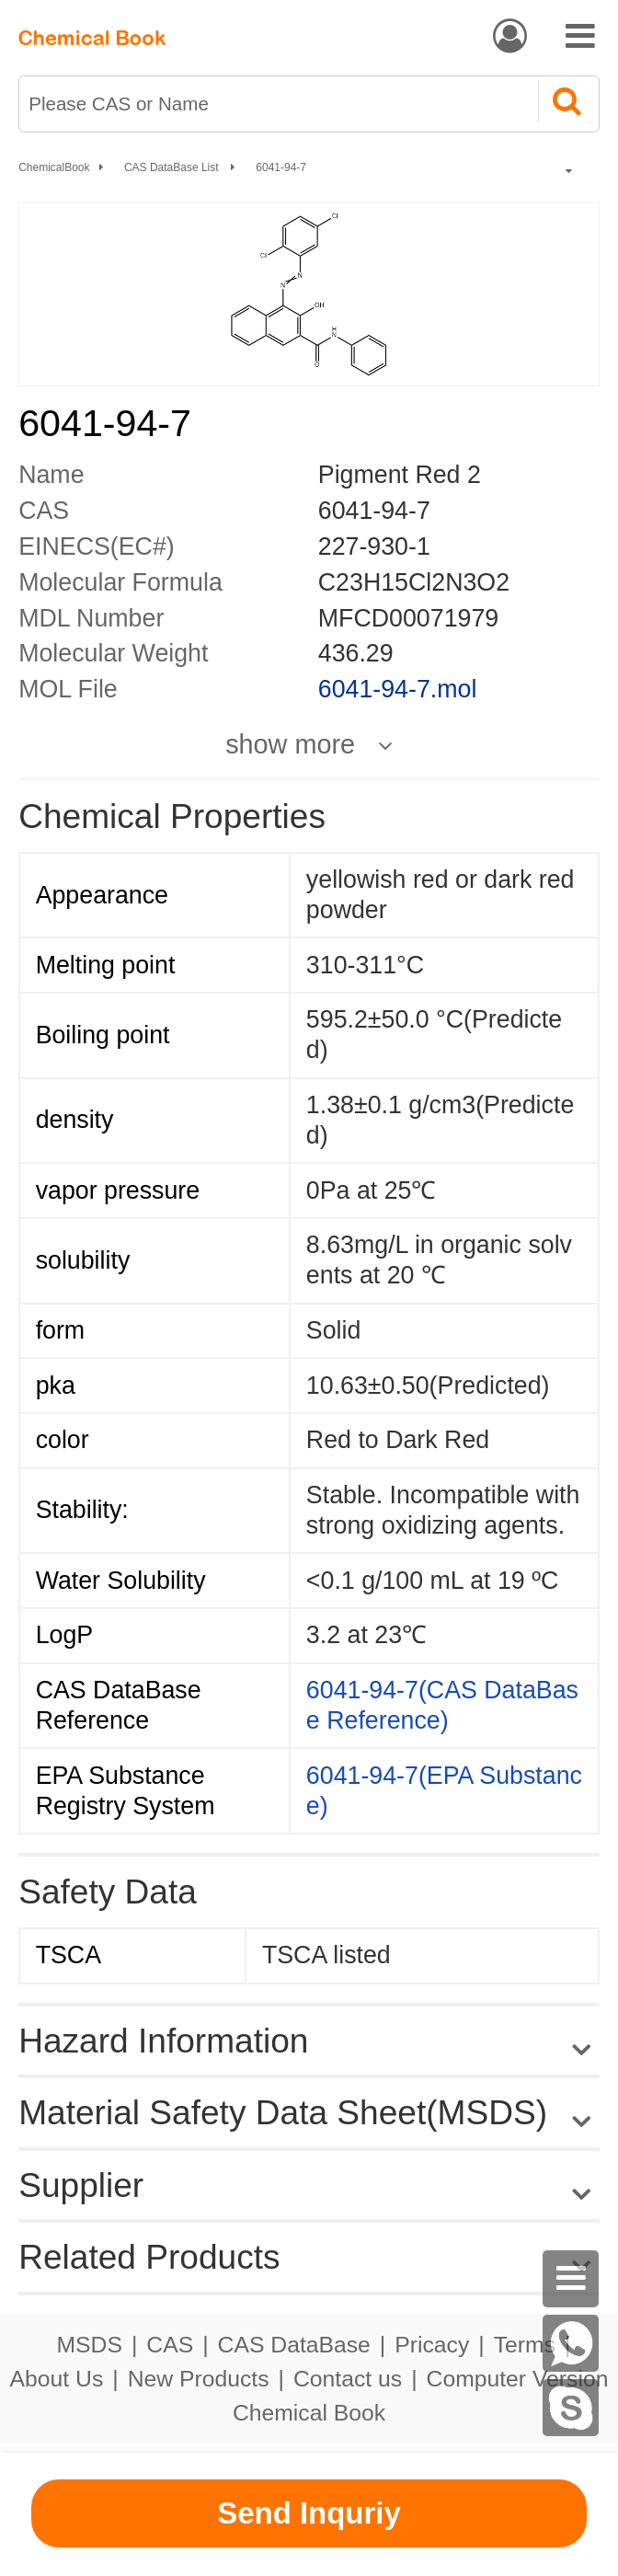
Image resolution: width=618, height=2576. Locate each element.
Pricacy (432, 2344)
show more (290, 744)
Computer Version (518, 2378)
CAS (169, 2344)
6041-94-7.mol (397, 689)
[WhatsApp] (571, 2343)
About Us (57, 2378)
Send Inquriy (309, 2513)
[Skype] (571, 2407)
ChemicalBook (53, 167)
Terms (524, 2344)
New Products (198, 2378)
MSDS (89, 2344)
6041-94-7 (281, 167)
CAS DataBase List (173, 167)
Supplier (80, 2185)
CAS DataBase (294, 2344)
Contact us (347, 2378)
